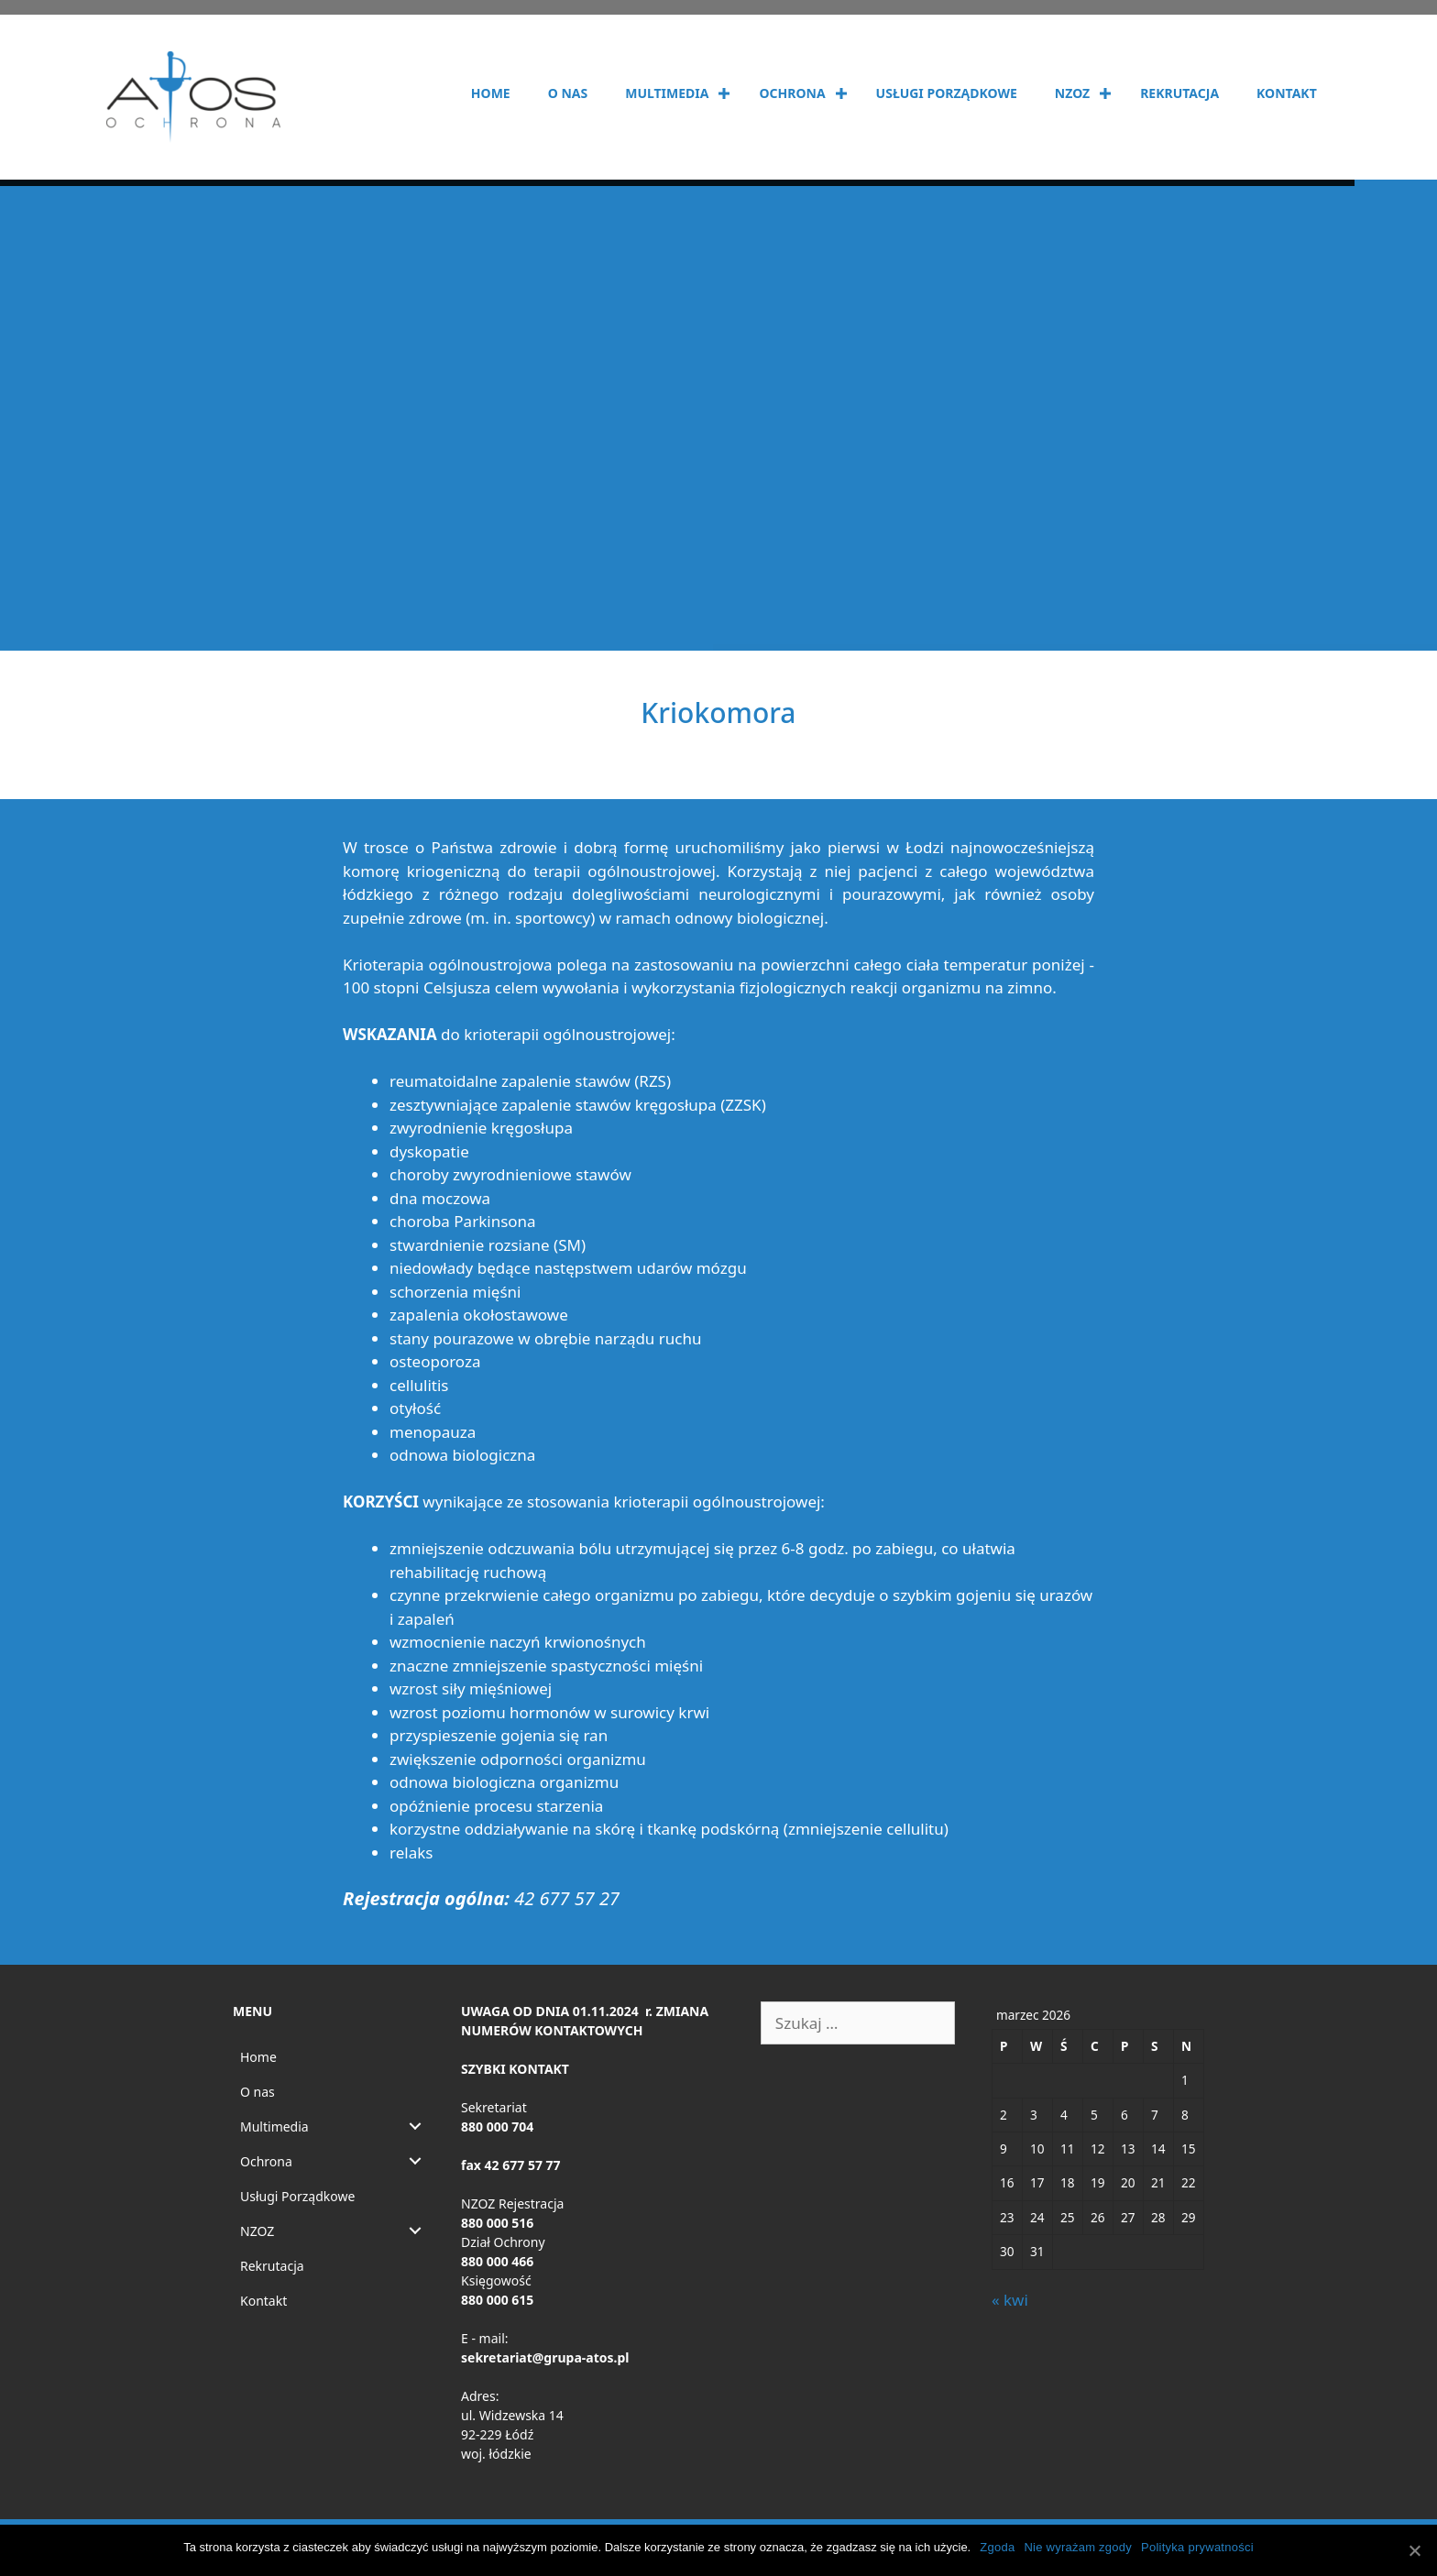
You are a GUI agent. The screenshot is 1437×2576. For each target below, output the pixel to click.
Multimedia (666, 93)
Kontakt (1286, 93)
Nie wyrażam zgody (1078, 2547)
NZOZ (1072, 93)
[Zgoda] (1414, 2550)
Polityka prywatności (1197, 2547)
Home (490, 93)
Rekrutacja (1179, 93)
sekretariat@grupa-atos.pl (545, 2357)
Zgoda (997, 2547)
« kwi (1010, 2299)
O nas (568, 93)
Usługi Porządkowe (946, 93)
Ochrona (792, 93)
